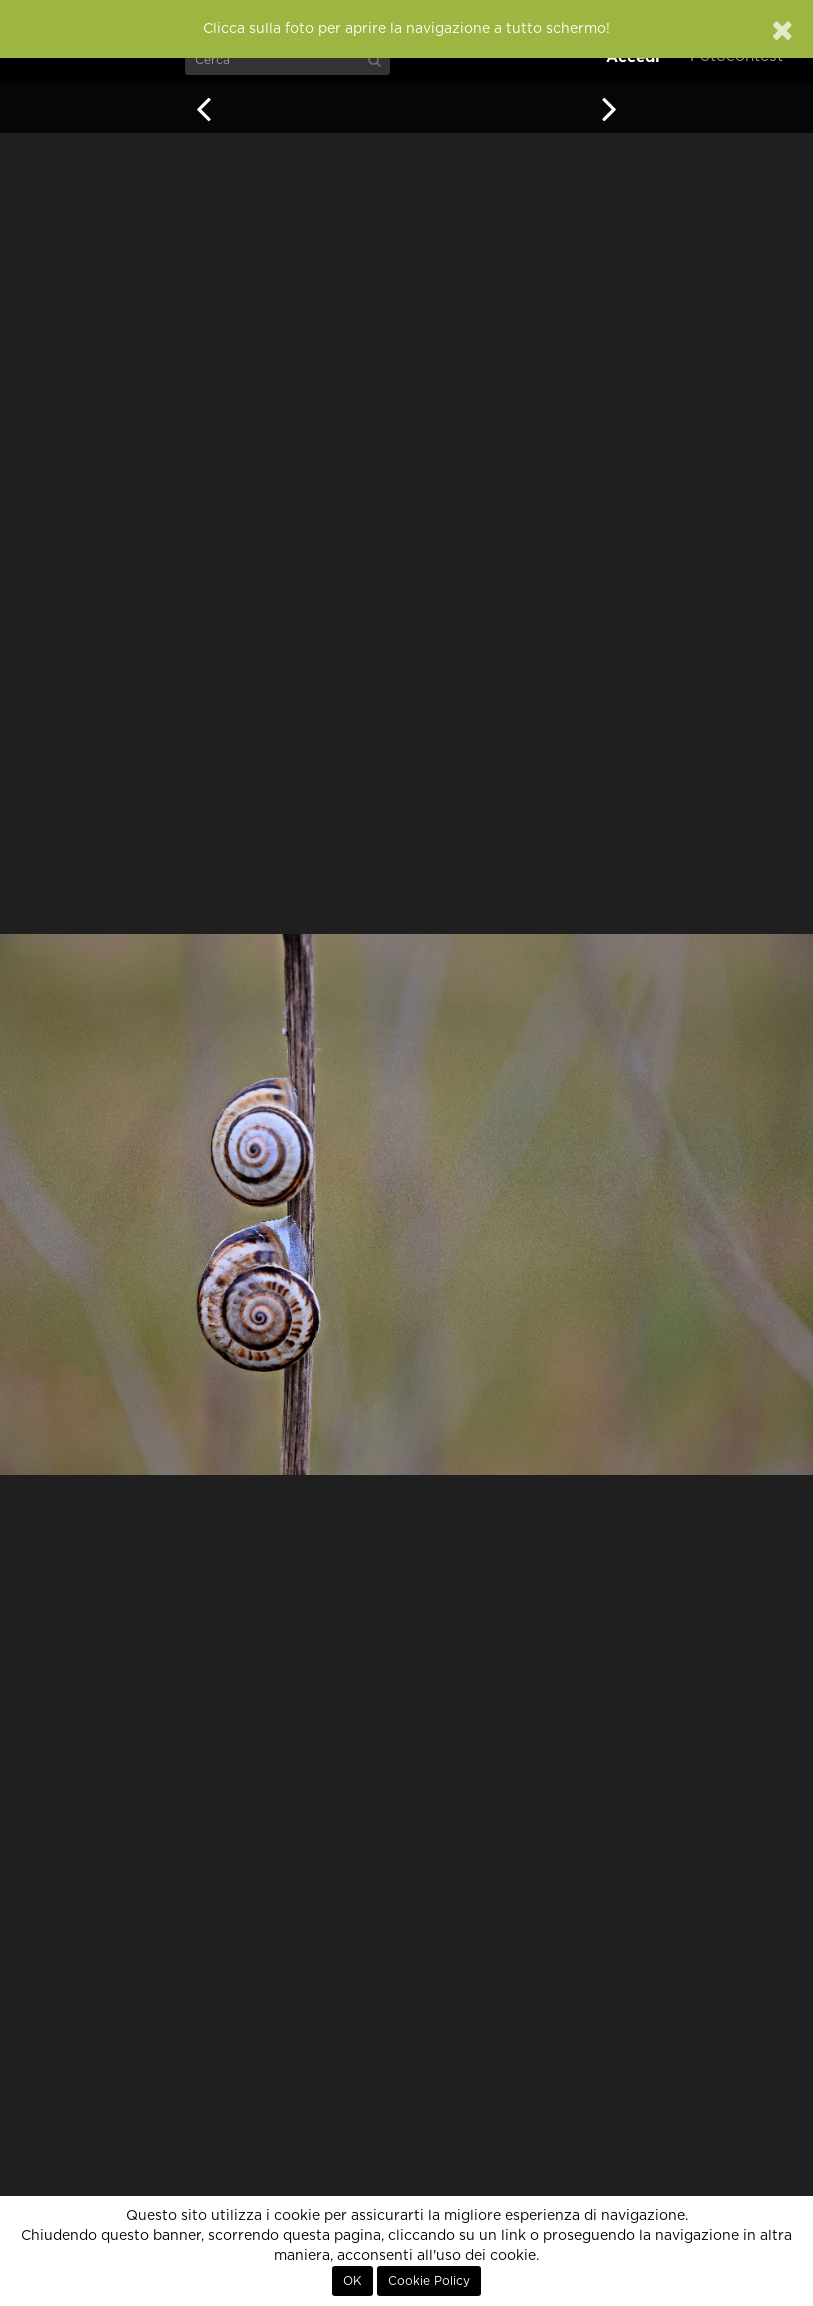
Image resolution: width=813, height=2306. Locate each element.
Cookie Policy (429, 2281)
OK (352, 2281)
